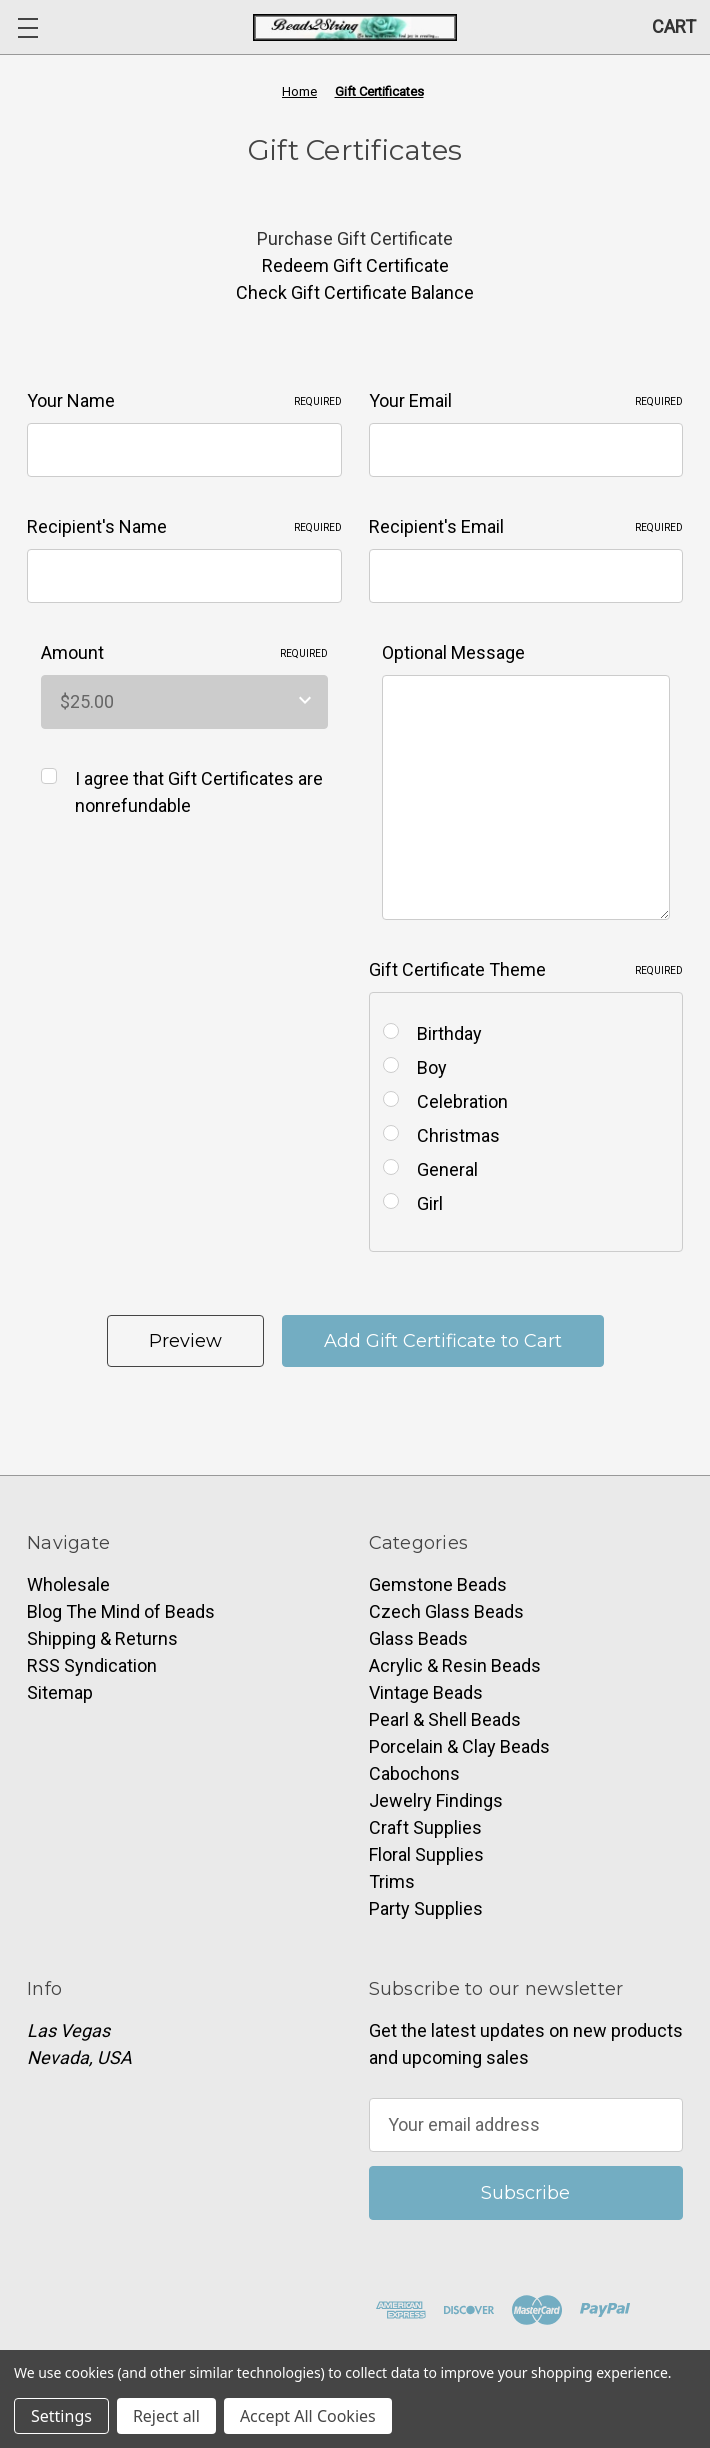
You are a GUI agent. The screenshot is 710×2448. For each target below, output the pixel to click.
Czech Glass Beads (446, 1611)
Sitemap (60, 1692)
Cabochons (414, 1773)
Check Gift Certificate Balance (355, 292)
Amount (185, 652)
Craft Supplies (425, 1827)
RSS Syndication (92, 1665)
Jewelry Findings (436, 1800)
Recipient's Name (184, 526)
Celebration (462, 1101)
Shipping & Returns (102, 1638)
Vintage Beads (426, 1692)
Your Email (526, 400)
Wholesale (68, 1584)
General (447, 1169)
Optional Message (453, 652)
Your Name (184, 400)
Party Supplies (426, 1908)
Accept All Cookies (308, 2416)
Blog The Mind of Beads (121, 1611)
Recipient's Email (526, 526)
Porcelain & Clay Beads (459, 1746)
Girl (430, 1203)
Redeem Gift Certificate (355, 265)
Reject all (166, 2416)
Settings (61, 2416)
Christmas (458, 1135)
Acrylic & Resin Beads (455, 1665)
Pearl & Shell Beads (445, 1719)
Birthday (449, 1033)
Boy (432, 1067)
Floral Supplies (426, 1854)
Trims (392, 1881)
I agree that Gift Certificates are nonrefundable (199, 792)
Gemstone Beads (438, 1584)
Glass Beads (418, 1638)
